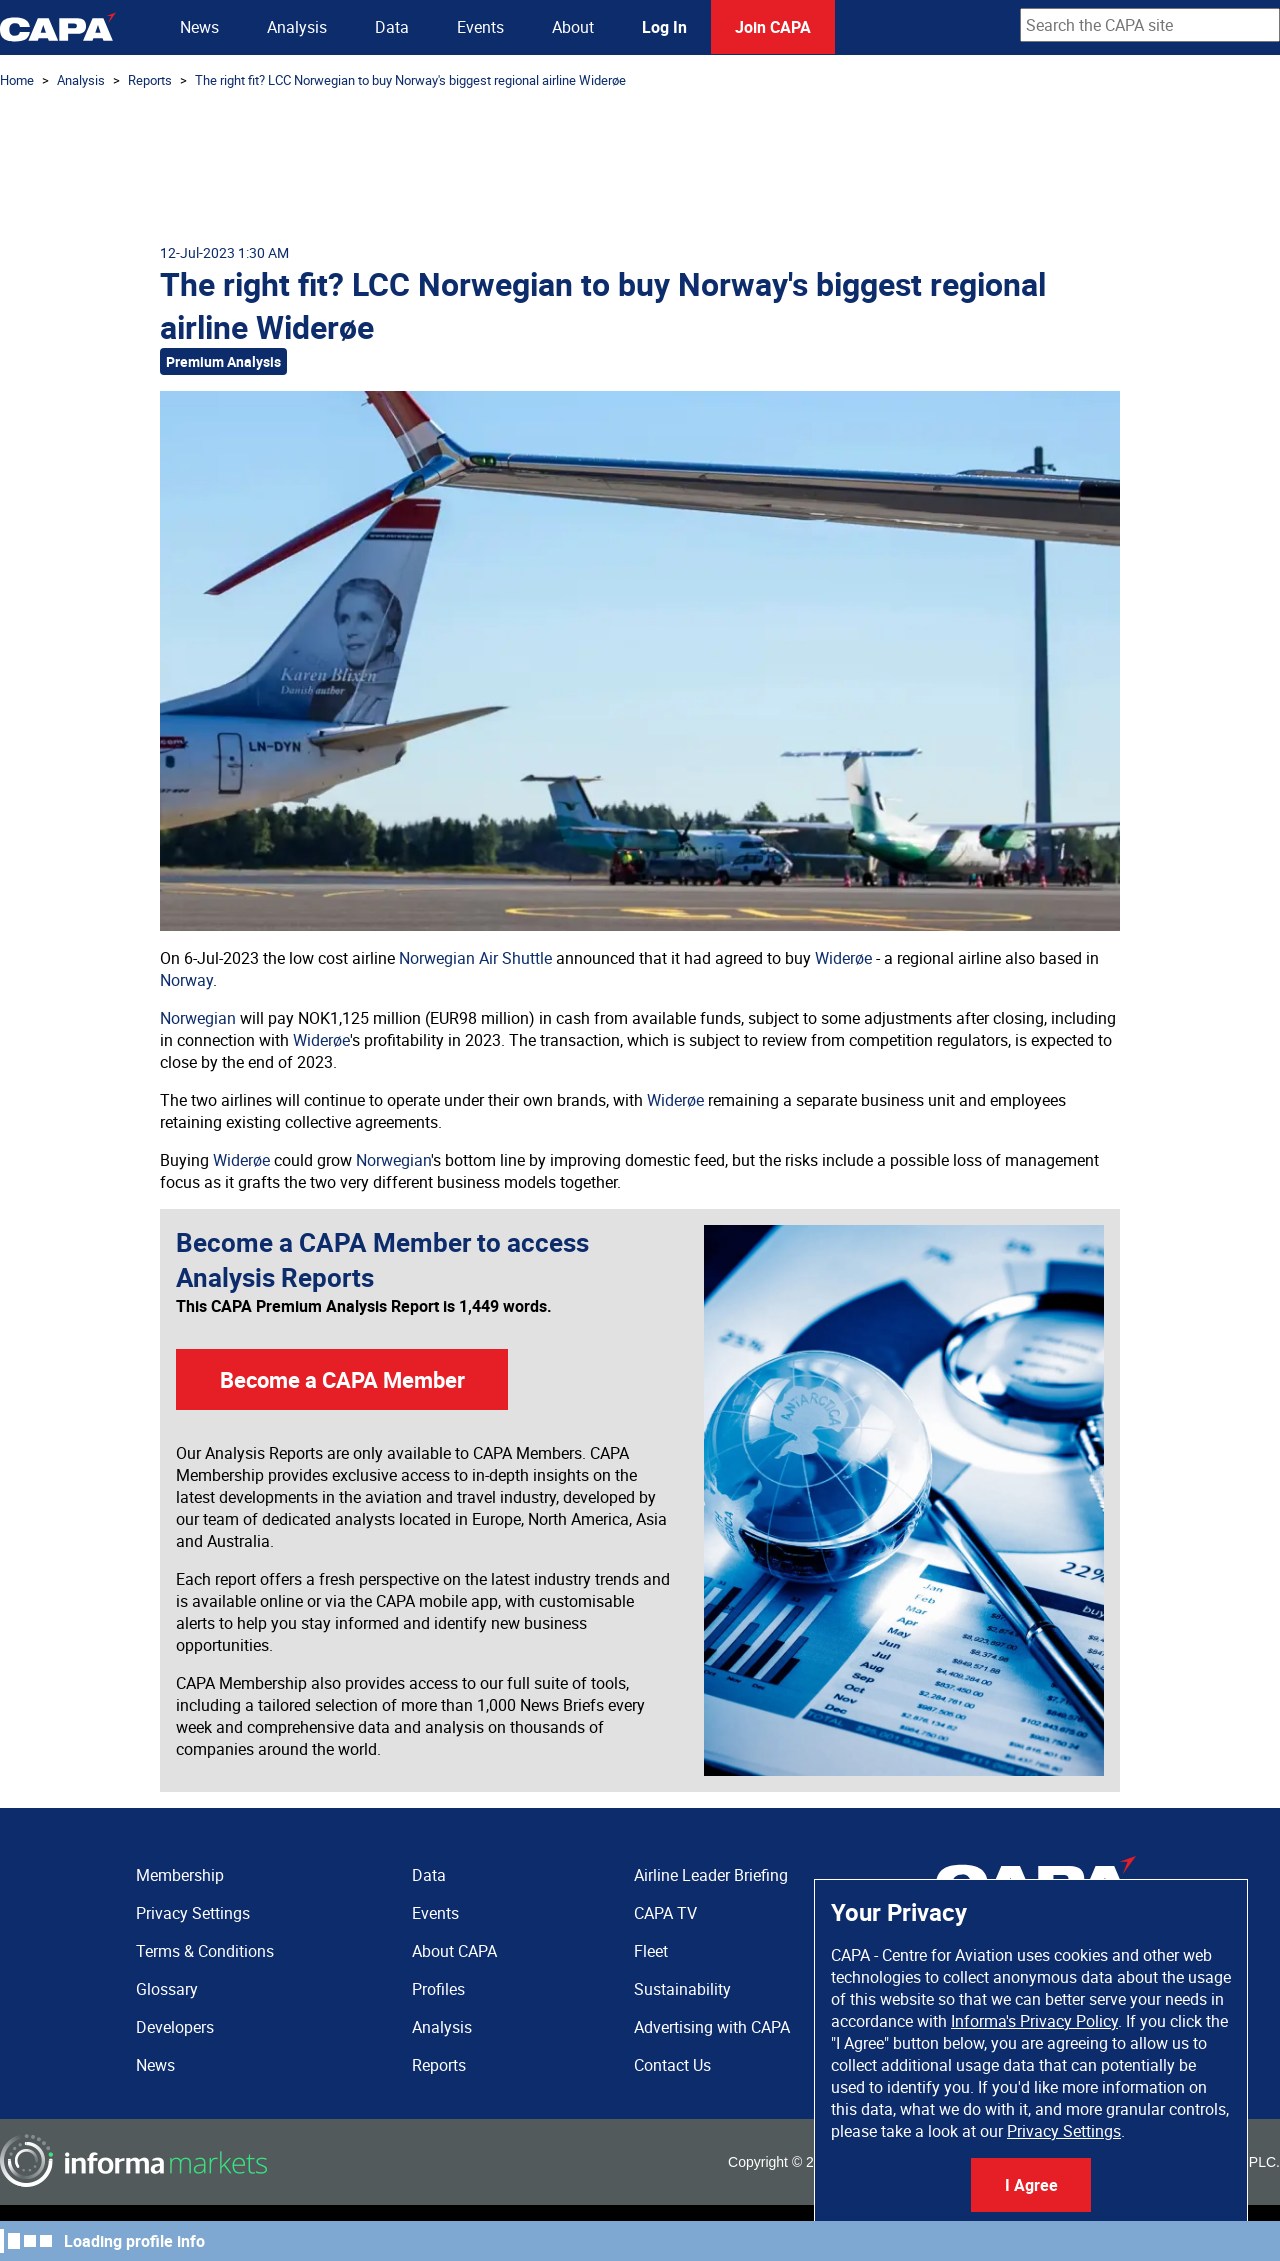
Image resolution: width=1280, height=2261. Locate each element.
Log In (664, 27)
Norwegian (198, 1018)
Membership (180, 1875)
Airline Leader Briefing (711, 1875)
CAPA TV (665, 1913)
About (573, 27)
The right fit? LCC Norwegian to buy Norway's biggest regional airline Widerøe (410, 80)
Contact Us (672, 2065)
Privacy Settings (1064, 2131)
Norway (186, 980)
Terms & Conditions (205, 1951)
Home (17, 80)
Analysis (297, 27)
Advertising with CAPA (712, 2027)
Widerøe (843, 958)
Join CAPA (773, 27)
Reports (150, 80)
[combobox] (1150, 25)
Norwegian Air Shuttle (475, 958)
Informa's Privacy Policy (1034, 2021)
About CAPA (454, 1951)
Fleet (651, 1951)
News (199, 27)
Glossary (167, 1989)
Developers (175, 2027)
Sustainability (682, 1989)
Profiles (438, 1989)
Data (392, 27)
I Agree (1031, 2185)
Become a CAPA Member (342, 1379)
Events (480, 27)
